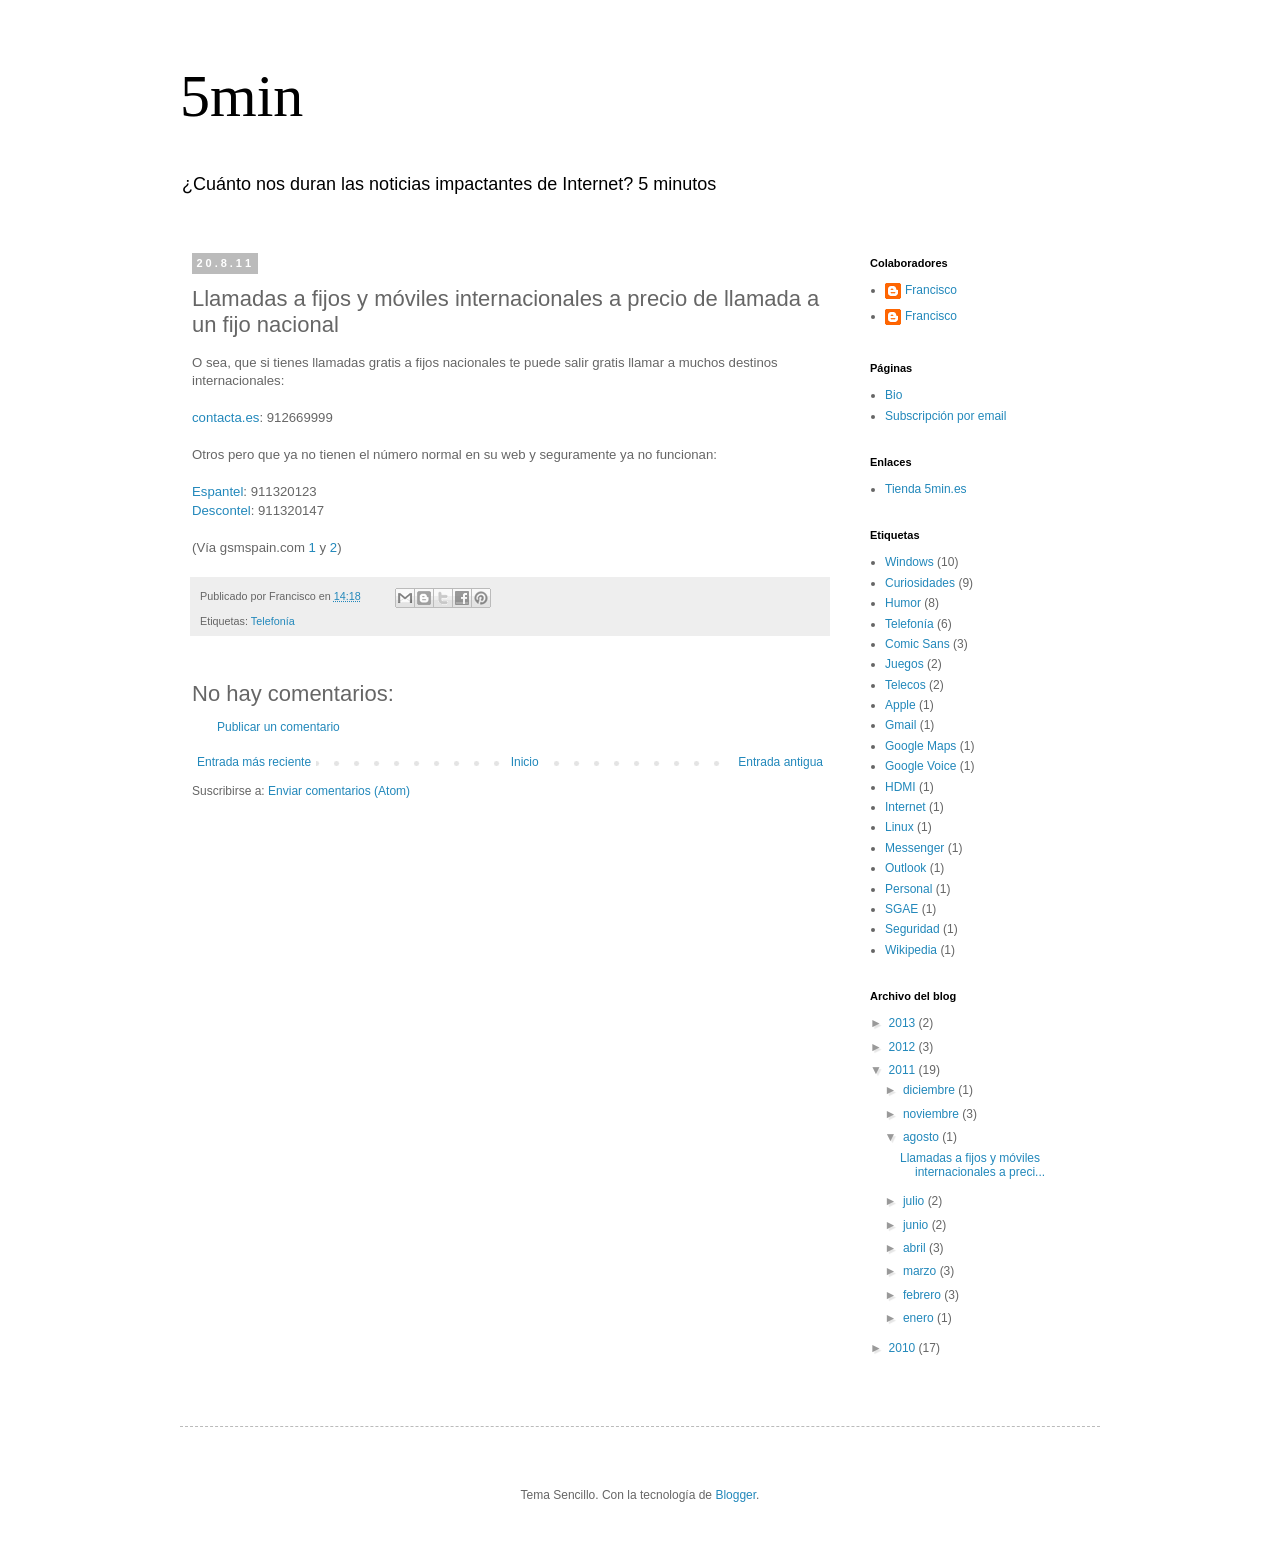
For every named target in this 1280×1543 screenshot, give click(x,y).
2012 (904, 1047)
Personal (908, 889)
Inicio (525, 762)
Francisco (931, 290)
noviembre (932, 1114)
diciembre (930, 1090)
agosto (922, 1137)
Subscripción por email (945, 416)
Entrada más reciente (254, 762)
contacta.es (225, 417)
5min (241, 96)
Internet (905, 807)
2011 (904, 1070)
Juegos (904, 664)
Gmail (900, 725)
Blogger (735, 1495)
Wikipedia (911, 950)
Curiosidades (920, 583)
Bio (893, 395)
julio (915, 1201)
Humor (903, 603)
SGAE (901, 909)
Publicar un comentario (278, 727)
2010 (904, 1348)
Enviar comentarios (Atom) (339, 791)
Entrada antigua (780, 762)
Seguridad (912, 929)
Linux (899, 827)
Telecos (905, 685)
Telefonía (273, 621)
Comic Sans (917, 644)
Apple (900, 705)
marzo (921, 1271)
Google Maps (920, 746)
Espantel (217, 491)
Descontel (221, 510)
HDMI (900, 787)
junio (917, 1225)
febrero (923, 1295)
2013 (904, 1023)
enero (920, 1318)
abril (916, 1248)
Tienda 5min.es (926, 489)
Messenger (914, 848)
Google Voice (920, 766)
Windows (909, 562)
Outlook (905, 868)
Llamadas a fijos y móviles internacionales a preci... (972, 1165)
